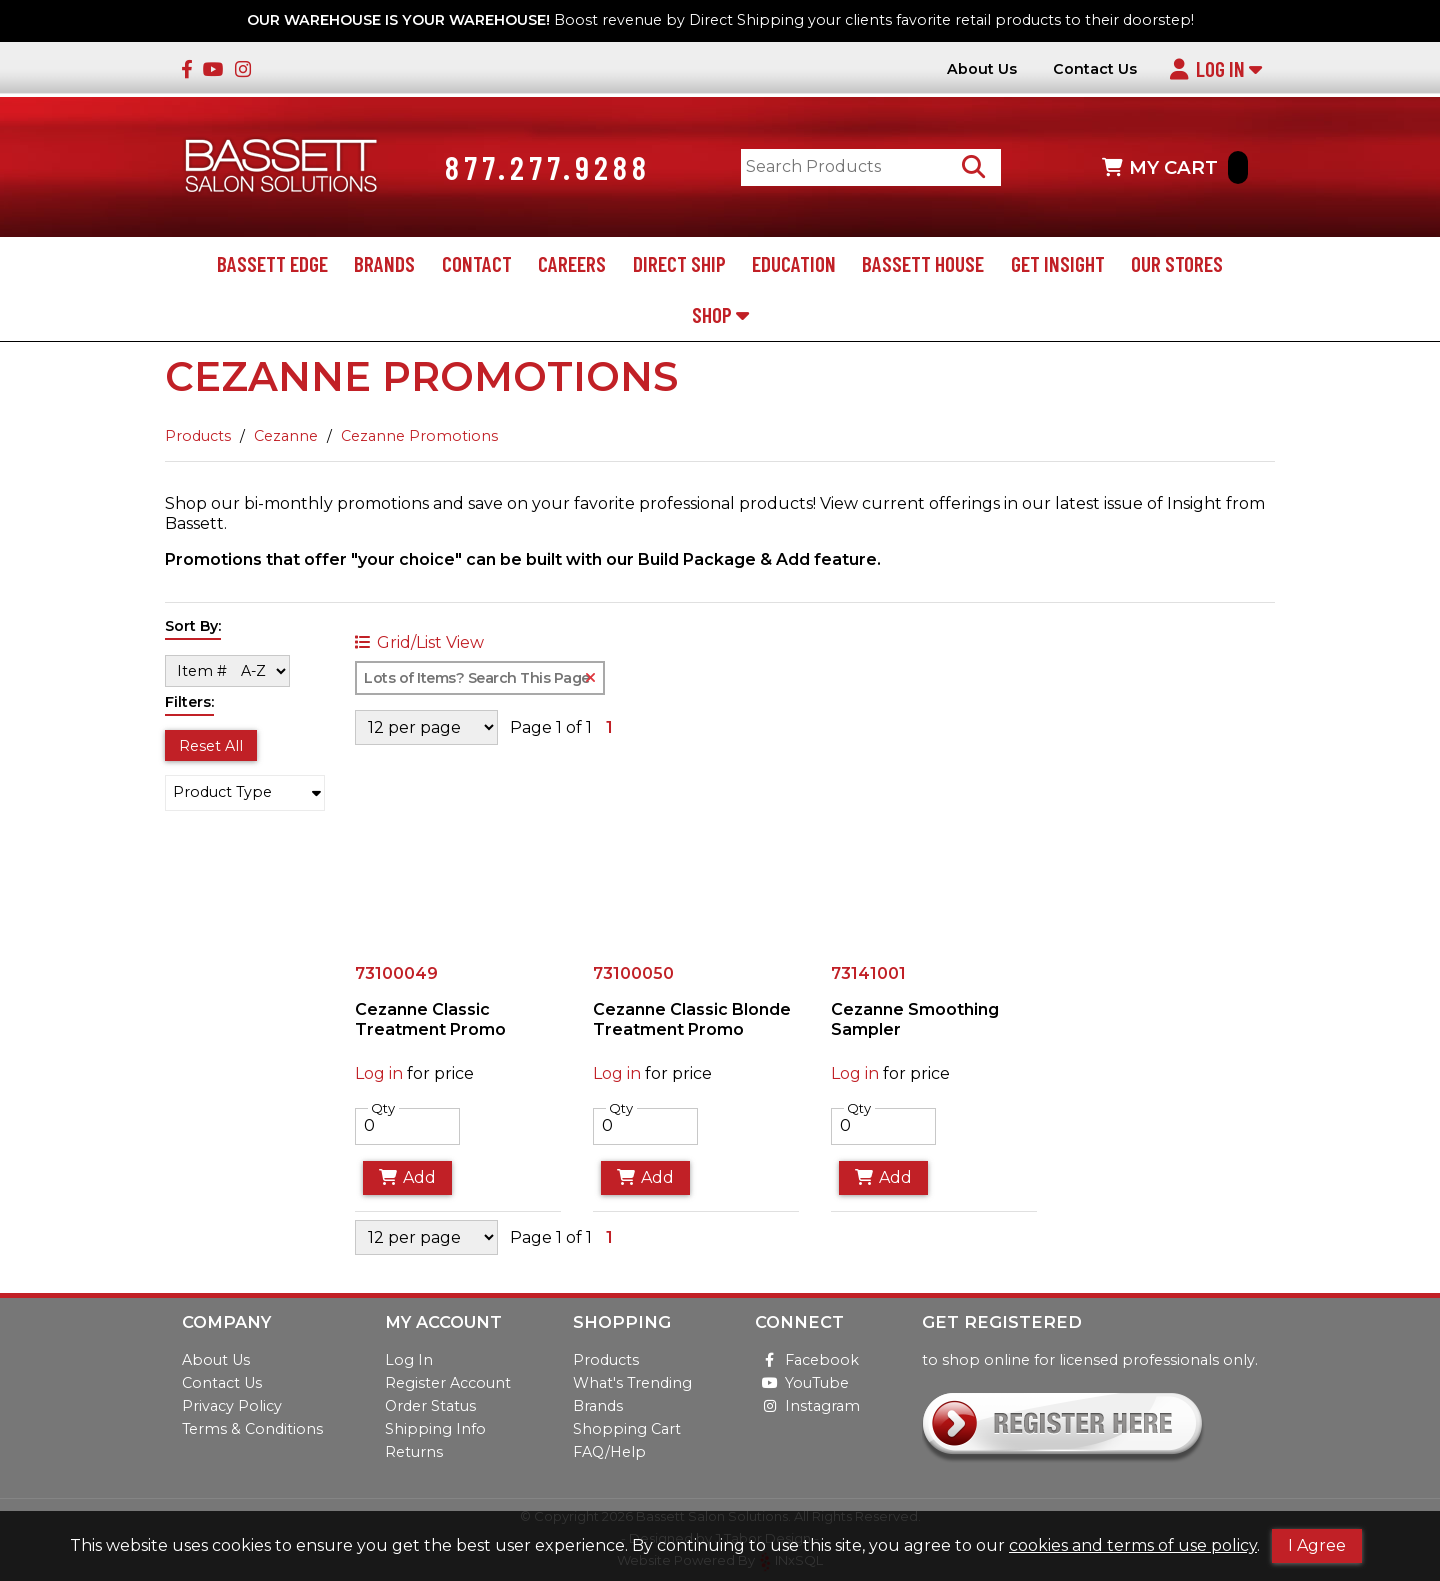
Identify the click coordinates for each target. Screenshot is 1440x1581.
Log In (1215, 68)
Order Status (430, 1406)
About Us (982, 69)
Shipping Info (435, 1429)
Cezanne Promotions (419, 436)
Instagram (807, 1406)
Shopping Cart (627, 1429)
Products (198, 436)
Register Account (448, 1383)
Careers (572, 263)
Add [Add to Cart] (407, 1177)
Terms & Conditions (252, 1429)
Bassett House (923, 263)
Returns (414, 1452)
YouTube (802, 1383)
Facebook (807, 1360)
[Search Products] (973, 167)
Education (794, 263)
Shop (720, 314)
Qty (383, 1108)
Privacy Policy (232, 1406)
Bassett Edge (272, 263)
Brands (384, 263)
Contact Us (1095, 69)
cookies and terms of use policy (1133, 1545)
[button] (245, 793)
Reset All (211, 746)
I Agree (1317, 1545)
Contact (477, 263)
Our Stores (1177, 263)
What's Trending (632, 1383)
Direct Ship (679, 263)
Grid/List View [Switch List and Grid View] (419, 643)
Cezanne (286, 436)
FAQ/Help (609, 1452)
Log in (379, 1073)
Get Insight (1058, 263)
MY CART (1175, 167)
